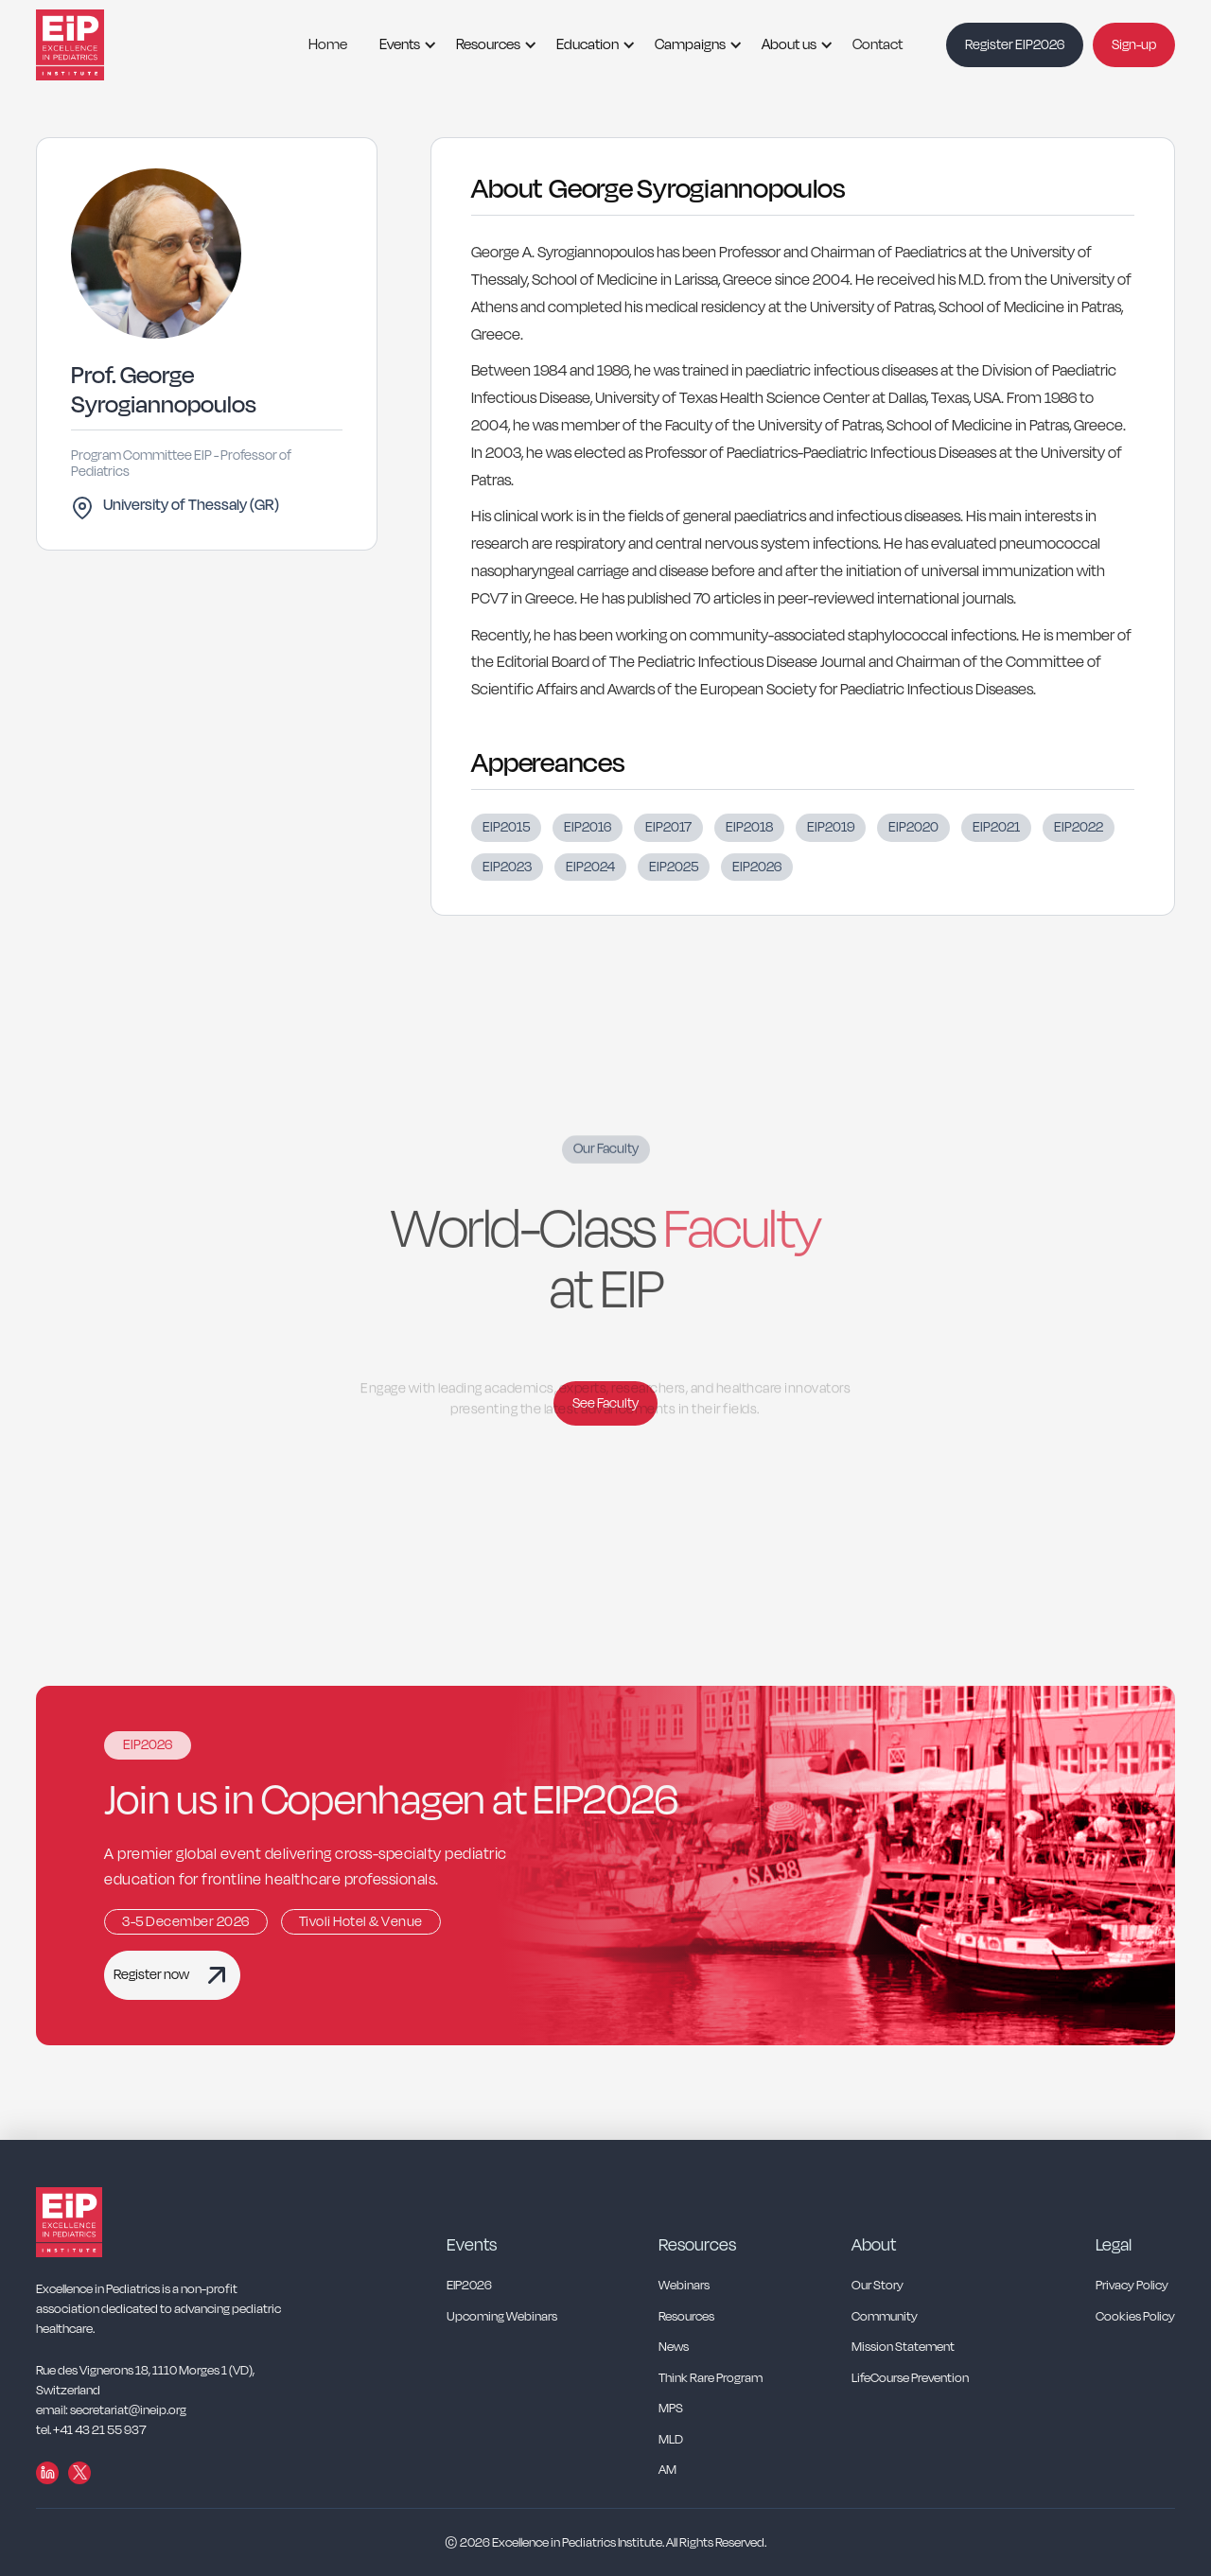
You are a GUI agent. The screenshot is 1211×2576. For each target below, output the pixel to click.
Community (884, 2317)
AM (667, 2470)
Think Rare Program (710, 2379)
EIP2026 (469, 2286)
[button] (401, 44)
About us (789, 44)
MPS (670, 2409)
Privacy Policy (1132, 2286)
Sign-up (1134, 45)
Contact (877, 44)
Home (327, 44)
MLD (670, 2440)
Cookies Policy (1135, 2317)
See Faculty (605, 1403)
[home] (92, 44)
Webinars (684, 2286)
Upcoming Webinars (502, 2317)
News (673, 2347)
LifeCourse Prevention (910, 2379)
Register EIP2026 (1014, 45)
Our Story (877, 2286)
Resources (488, 44)
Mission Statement (903, 2347)
